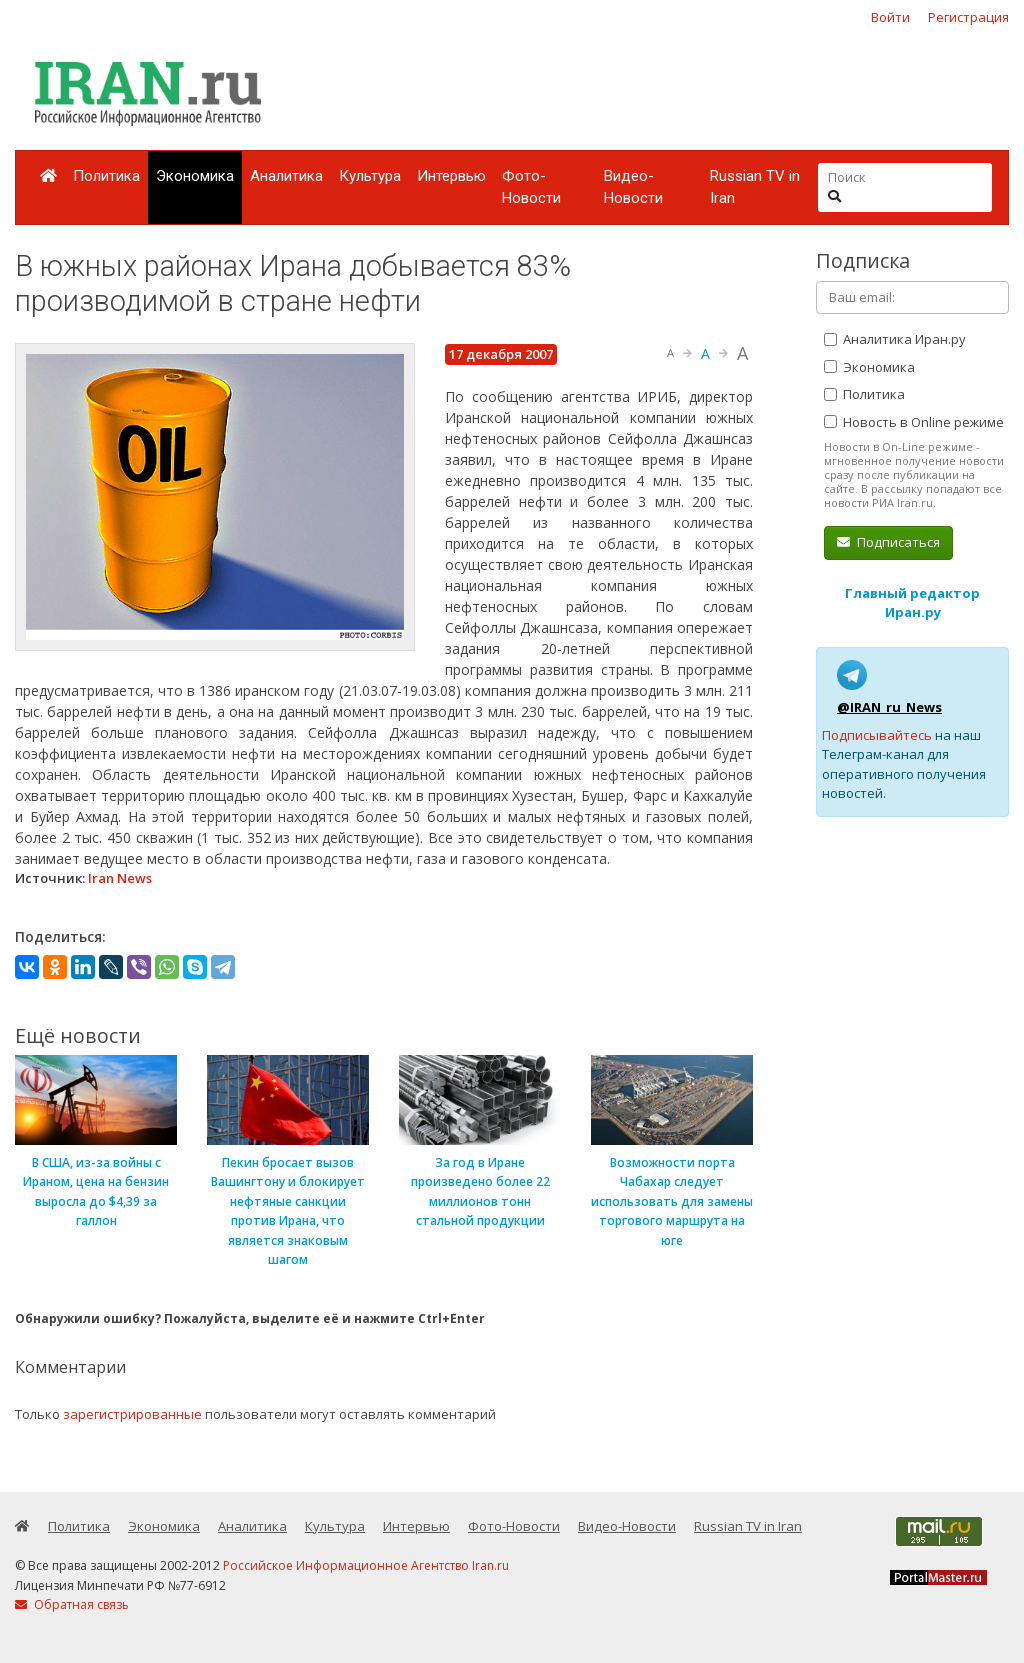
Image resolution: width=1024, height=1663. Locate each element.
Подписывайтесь (877, 735)
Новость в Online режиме (914, 422)
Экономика (195, 176)
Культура (370, 176)
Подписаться (888, 542)
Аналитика (286, 176)
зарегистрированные (132, 1414)
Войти (890, 17)
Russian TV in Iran (755, 187)
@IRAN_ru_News (889, 707)
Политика (106, 176)
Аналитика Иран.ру (895, 339)
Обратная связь (72, 1604)
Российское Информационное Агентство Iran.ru (366, 1565)
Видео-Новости (633, 187)
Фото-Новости (531, 187)
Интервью (451, 176)
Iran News (120, 878)
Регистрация (968, 17)
